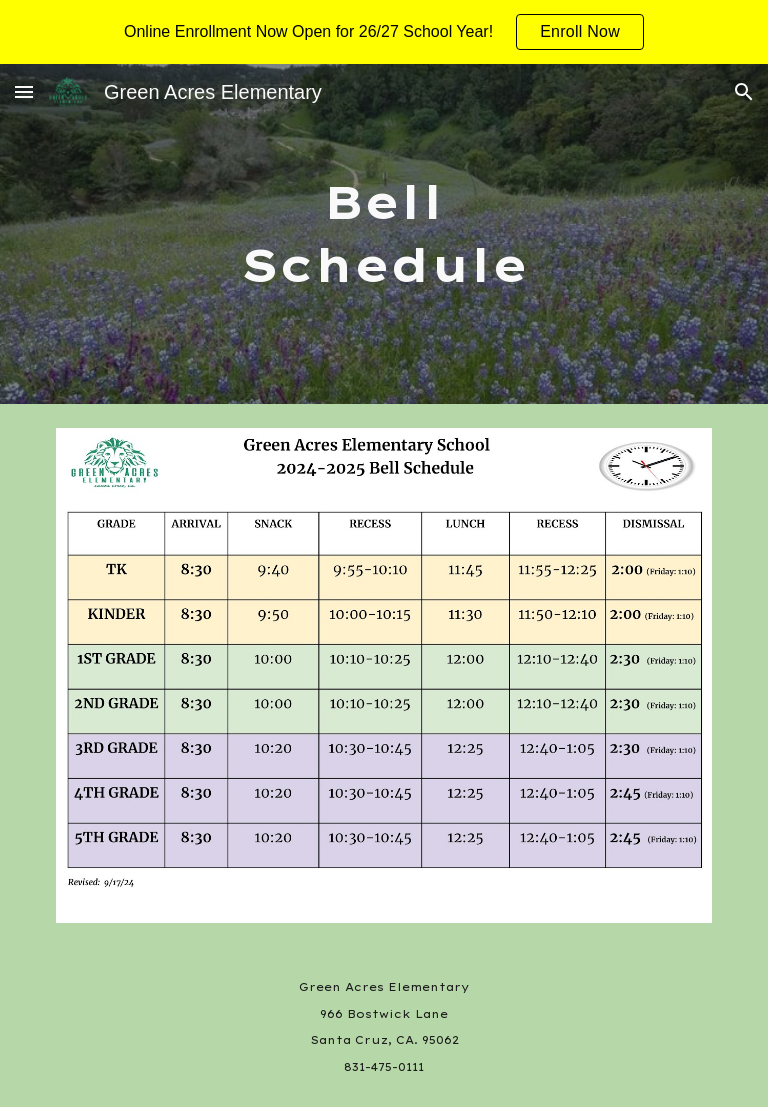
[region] (384, 32)
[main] (383, 233)
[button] (24, 91)
